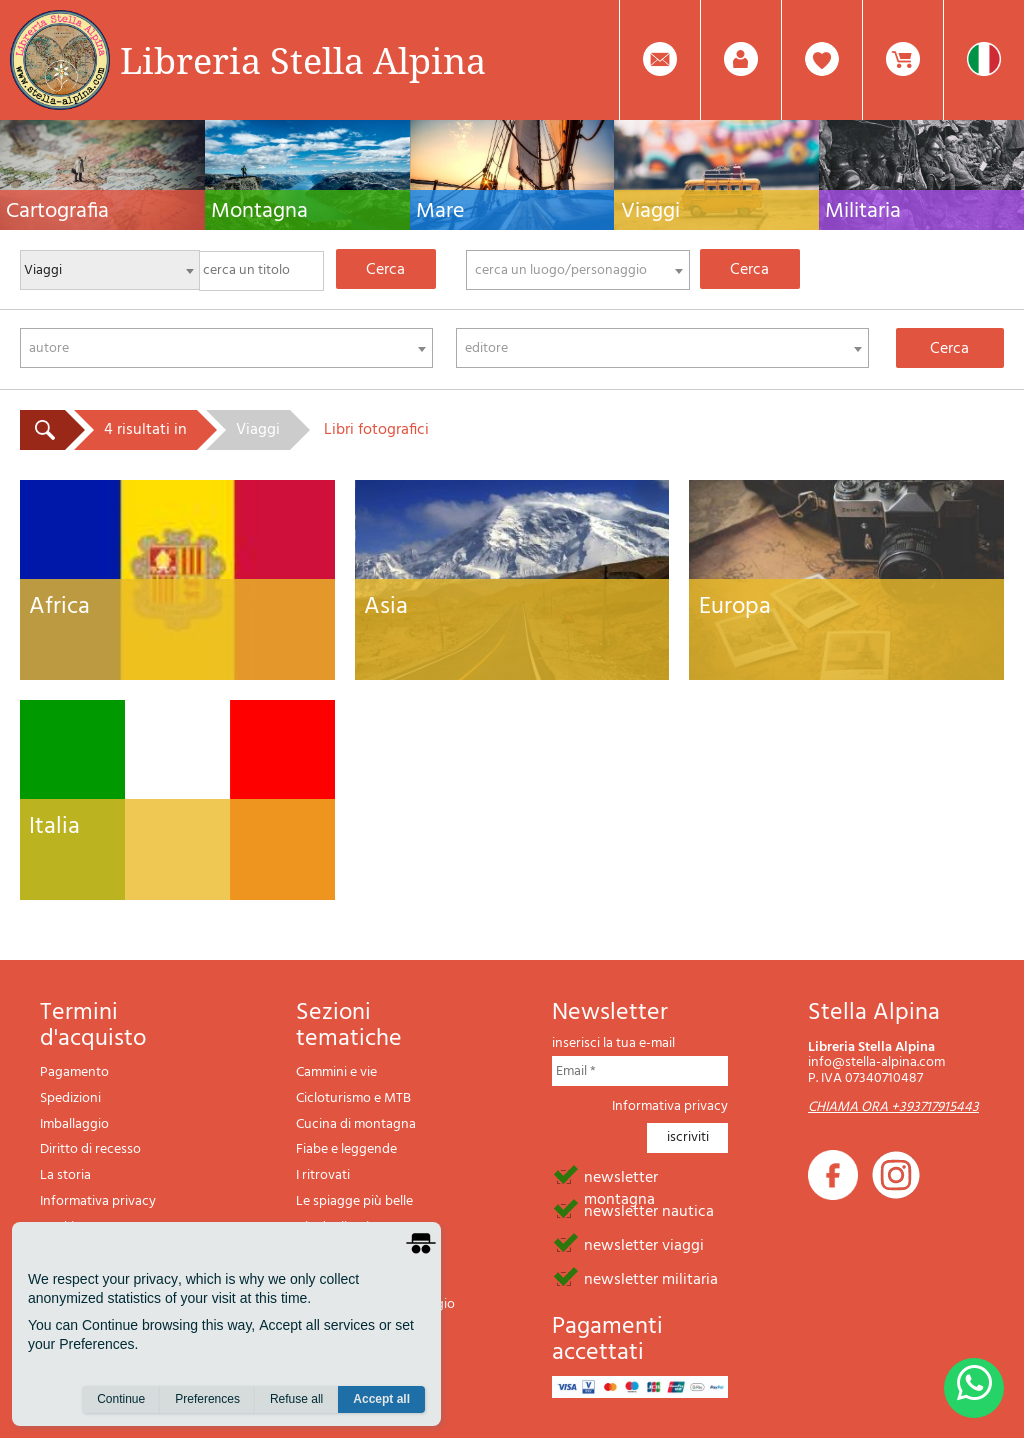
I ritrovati (323, 1175)
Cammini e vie (336, 1072)
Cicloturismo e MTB (353, 1098)
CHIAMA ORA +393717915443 (893, 1107)
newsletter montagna (621, 1176)
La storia (65, 1175)
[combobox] (578, 270)
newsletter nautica (649, 1210)
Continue (121, 1399)
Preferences (207, 1399)
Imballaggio (74, 1124)
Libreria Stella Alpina (303, 60)
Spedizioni (70, 1098)
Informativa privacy (98, 1201)
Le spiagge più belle (354, 1201)
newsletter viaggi (644, 1244)
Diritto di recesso (90, 1149)
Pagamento (74, 1072)
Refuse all (296, 1399)
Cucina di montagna (356, 1124)
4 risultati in (145, 430)
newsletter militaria (651, 1278)
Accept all (381, 1399)
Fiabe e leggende (346, 1149)
